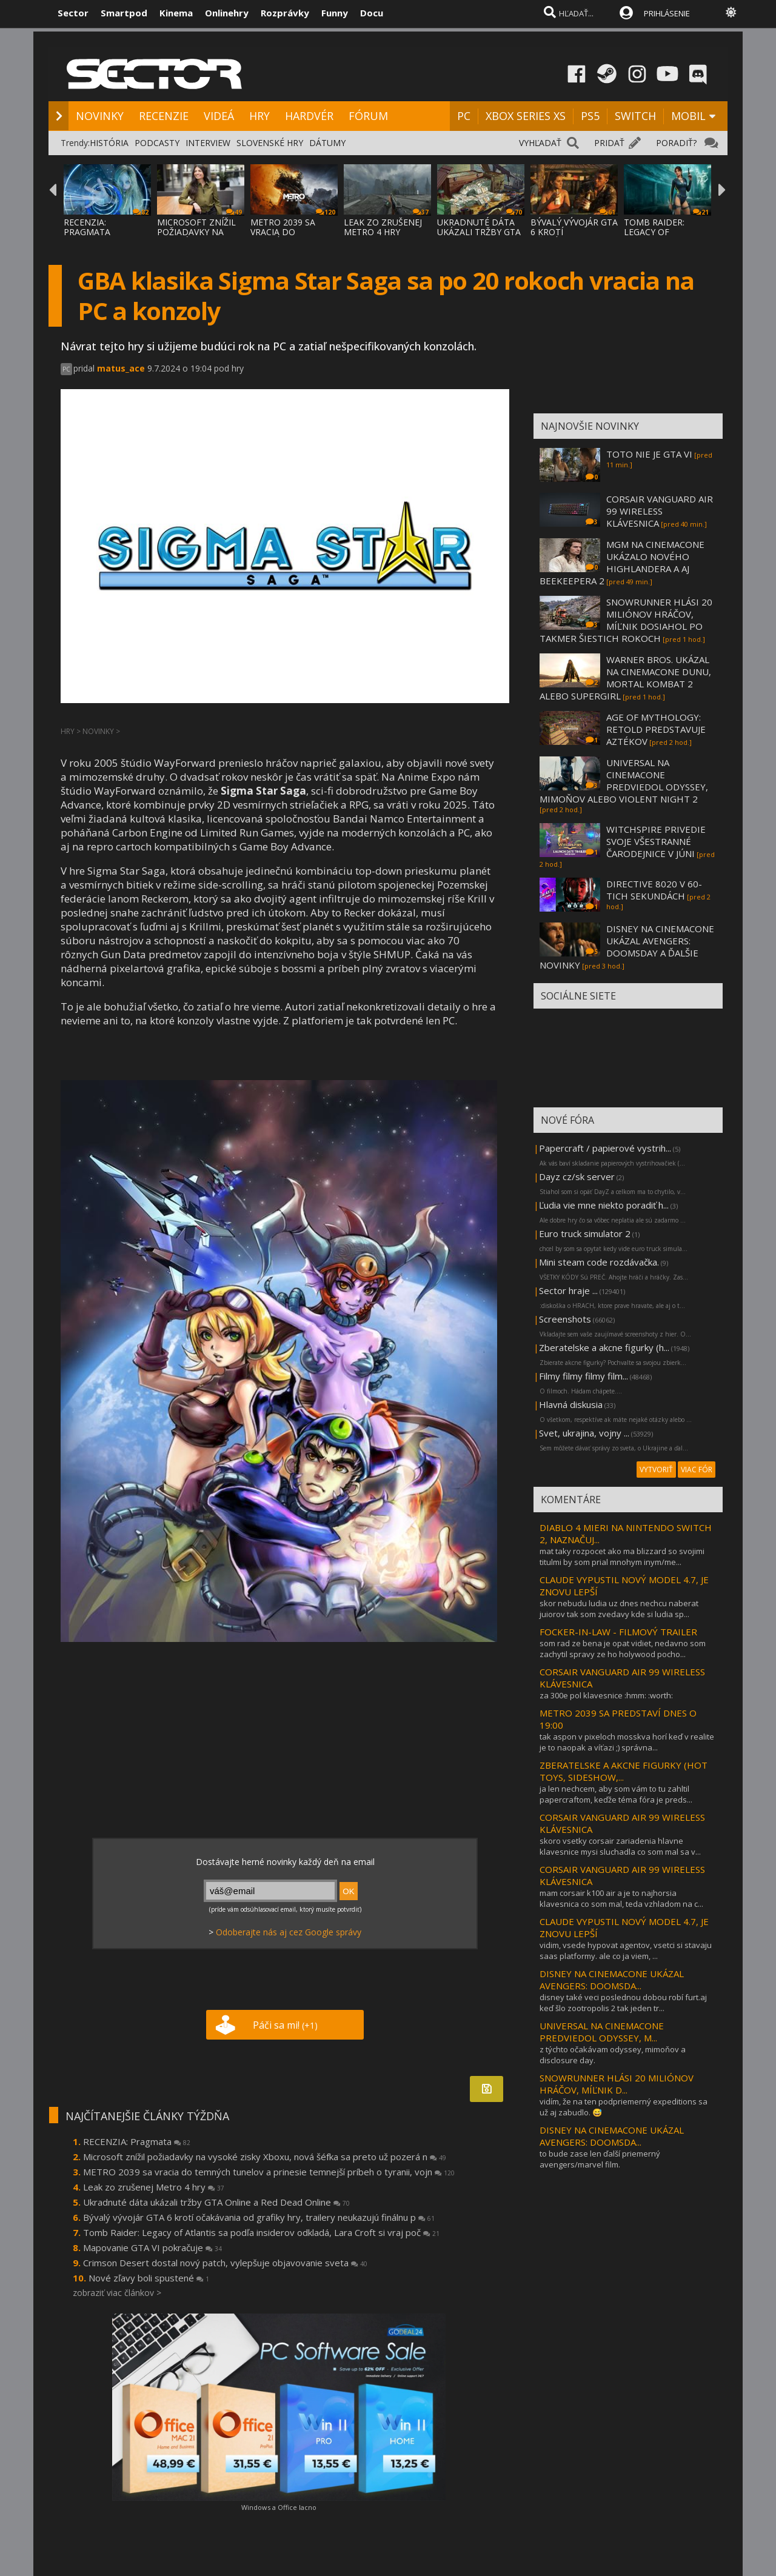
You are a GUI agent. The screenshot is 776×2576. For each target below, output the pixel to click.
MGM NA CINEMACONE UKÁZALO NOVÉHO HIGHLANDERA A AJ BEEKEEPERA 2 (622, 562)
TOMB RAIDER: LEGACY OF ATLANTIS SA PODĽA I (666, 236)
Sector (73, 13)
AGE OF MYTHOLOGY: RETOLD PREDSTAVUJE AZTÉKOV (656, 729)
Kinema (176, 13)
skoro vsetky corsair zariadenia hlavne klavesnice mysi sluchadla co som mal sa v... (620, 1846)
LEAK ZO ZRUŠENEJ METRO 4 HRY (383, 227)
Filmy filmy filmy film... (583, 1376)
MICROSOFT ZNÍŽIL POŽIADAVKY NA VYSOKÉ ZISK (196, 231)
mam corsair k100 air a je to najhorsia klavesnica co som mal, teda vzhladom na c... (621, 1898)
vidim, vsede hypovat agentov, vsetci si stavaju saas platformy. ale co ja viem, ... (626, 1950)
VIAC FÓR (696, 1469)
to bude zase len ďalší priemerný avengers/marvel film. (600, 2159)
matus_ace (121, 368)
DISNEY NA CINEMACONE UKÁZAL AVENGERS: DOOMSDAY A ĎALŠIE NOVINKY (627, 947)
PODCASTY (157, 142)
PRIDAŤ (609, 142)
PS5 (590, 115)
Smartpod (124, 13)
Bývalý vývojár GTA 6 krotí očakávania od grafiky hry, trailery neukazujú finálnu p (259, 2217)
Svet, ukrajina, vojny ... (584, 1433)
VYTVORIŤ (656, 1469)
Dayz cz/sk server (577, 1176)
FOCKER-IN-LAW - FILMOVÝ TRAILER (618, 1632)
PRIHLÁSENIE (667, 13)
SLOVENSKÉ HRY (269, 142)
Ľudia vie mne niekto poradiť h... (604, 1205)
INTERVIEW (208, 142)
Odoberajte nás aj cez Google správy (288, 1932)
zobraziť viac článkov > (117, 2292)
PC (463, 115)
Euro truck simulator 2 (584, 1233)
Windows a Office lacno (278, 2507)
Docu (371, 13)
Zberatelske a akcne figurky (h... (604, 1347)
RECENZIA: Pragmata (136, 2141)
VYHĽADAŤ (540, 142)
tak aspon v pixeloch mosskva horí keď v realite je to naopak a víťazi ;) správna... (627, 1742)
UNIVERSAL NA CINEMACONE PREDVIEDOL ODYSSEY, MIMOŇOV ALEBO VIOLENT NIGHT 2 (624, 780)
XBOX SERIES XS (526, 115)
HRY (259, 115)
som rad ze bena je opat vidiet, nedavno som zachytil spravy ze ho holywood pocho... (623, 1649)
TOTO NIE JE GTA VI (649, 454)
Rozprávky (285, 13)
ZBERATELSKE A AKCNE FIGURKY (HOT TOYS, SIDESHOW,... (623, 1771)
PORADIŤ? (676, 142)
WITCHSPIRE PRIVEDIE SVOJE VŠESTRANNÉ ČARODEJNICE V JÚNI (656, 841)
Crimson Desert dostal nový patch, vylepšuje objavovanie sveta (225, 2263)
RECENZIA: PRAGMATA (87, 227)
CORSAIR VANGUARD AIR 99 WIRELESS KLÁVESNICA (659, 511)
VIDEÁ (219, 115)
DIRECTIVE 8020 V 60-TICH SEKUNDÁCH (654, 890)
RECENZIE (164, 115)
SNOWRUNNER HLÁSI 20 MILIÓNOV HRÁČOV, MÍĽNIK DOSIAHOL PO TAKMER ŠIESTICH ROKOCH (626, 620)
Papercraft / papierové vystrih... (605, 1148)
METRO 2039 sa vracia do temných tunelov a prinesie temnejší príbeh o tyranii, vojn (269, 2172)
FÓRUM (368, 115)
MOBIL (688, 115)
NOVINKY (100, 115)
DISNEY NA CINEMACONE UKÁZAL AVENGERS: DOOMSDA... (612, 1979)
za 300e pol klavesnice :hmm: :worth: (606, 1695)
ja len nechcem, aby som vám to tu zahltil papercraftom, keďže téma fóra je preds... (616, 1794)
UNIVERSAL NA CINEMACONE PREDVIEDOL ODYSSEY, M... (602, 2032)
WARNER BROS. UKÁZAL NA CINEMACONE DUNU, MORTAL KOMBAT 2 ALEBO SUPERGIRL (625, 677)
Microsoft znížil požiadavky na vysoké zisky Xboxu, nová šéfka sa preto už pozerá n (264, 2157)
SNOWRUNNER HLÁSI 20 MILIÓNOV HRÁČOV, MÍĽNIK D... (617, 2084)
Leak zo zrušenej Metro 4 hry (153, 2187)
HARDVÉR (309, 115)
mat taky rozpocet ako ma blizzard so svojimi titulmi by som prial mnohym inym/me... (622, 1556)
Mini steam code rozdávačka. (599, 1262)
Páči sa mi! (285, 2025)
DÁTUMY (327, 142)
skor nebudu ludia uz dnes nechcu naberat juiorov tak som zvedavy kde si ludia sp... (619, 1609)
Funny (334, 13)
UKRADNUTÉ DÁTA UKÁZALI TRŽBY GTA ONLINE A (479, 231)
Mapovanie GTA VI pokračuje (152, 2247)
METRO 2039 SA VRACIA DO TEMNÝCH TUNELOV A (291, 236)
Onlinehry (227, 13)
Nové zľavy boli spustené (149, 2278)
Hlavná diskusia (571, 1404)
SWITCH (635, 115)
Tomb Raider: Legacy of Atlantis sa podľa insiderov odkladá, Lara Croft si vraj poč (261, 2232)
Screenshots (565, 1319)
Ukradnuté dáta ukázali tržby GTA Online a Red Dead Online (216, 2202)
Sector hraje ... (568, 1290)
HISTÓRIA (109, 142)
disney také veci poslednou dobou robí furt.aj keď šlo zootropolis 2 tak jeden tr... (623, 2003)
